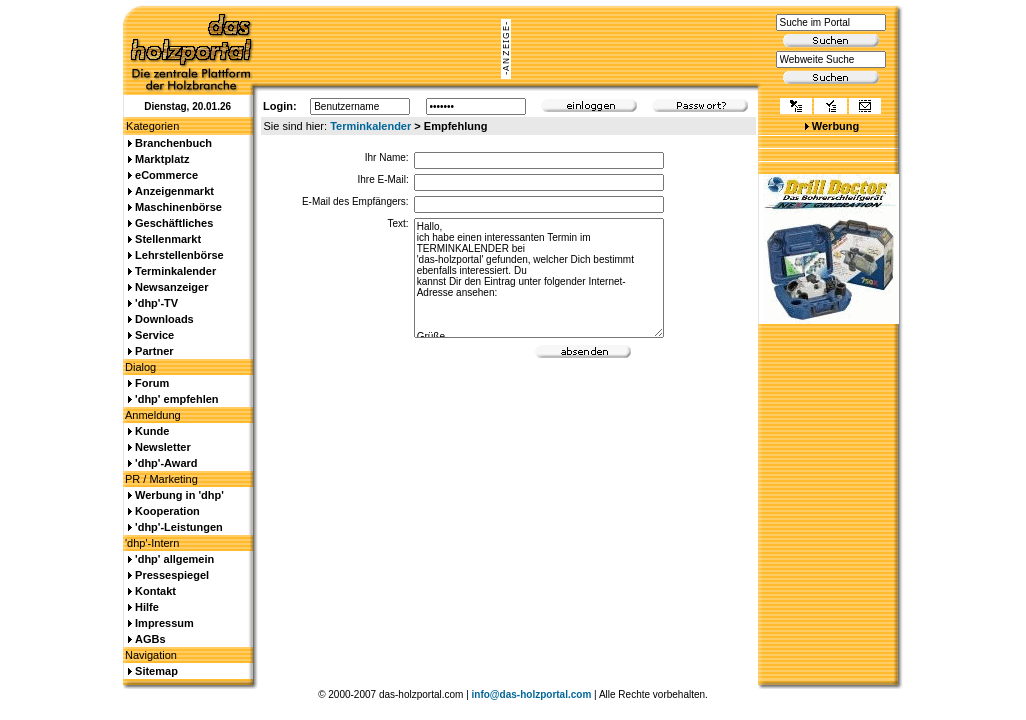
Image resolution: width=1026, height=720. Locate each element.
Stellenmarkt (168, 239)
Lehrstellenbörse (179, 255)
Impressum (164, 623)
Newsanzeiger (171, 287)
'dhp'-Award (166, 463)
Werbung (835, 126)
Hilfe (147, 607)
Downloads (164, 319)
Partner (154, 351)
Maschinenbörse (178, 207)
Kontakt (155, 591)
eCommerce (166, 175)
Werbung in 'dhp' (179, 495)
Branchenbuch (173, 143)
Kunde (152, 431)
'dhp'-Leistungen (179, 527)
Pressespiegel (172, 575)
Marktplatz (162, 159)
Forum (152, 383)
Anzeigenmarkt (174, 191)
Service (154, 335)
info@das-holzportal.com (532, 694)
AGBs (150, 639)
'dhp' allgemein (174, 559)
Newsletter (163, 447)
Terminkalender (370, 126)
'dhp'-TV (156, 303)
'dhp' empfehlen (176, 399)
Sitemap (156, 671)
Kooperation (167, 511)
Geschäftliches (174, 223)
